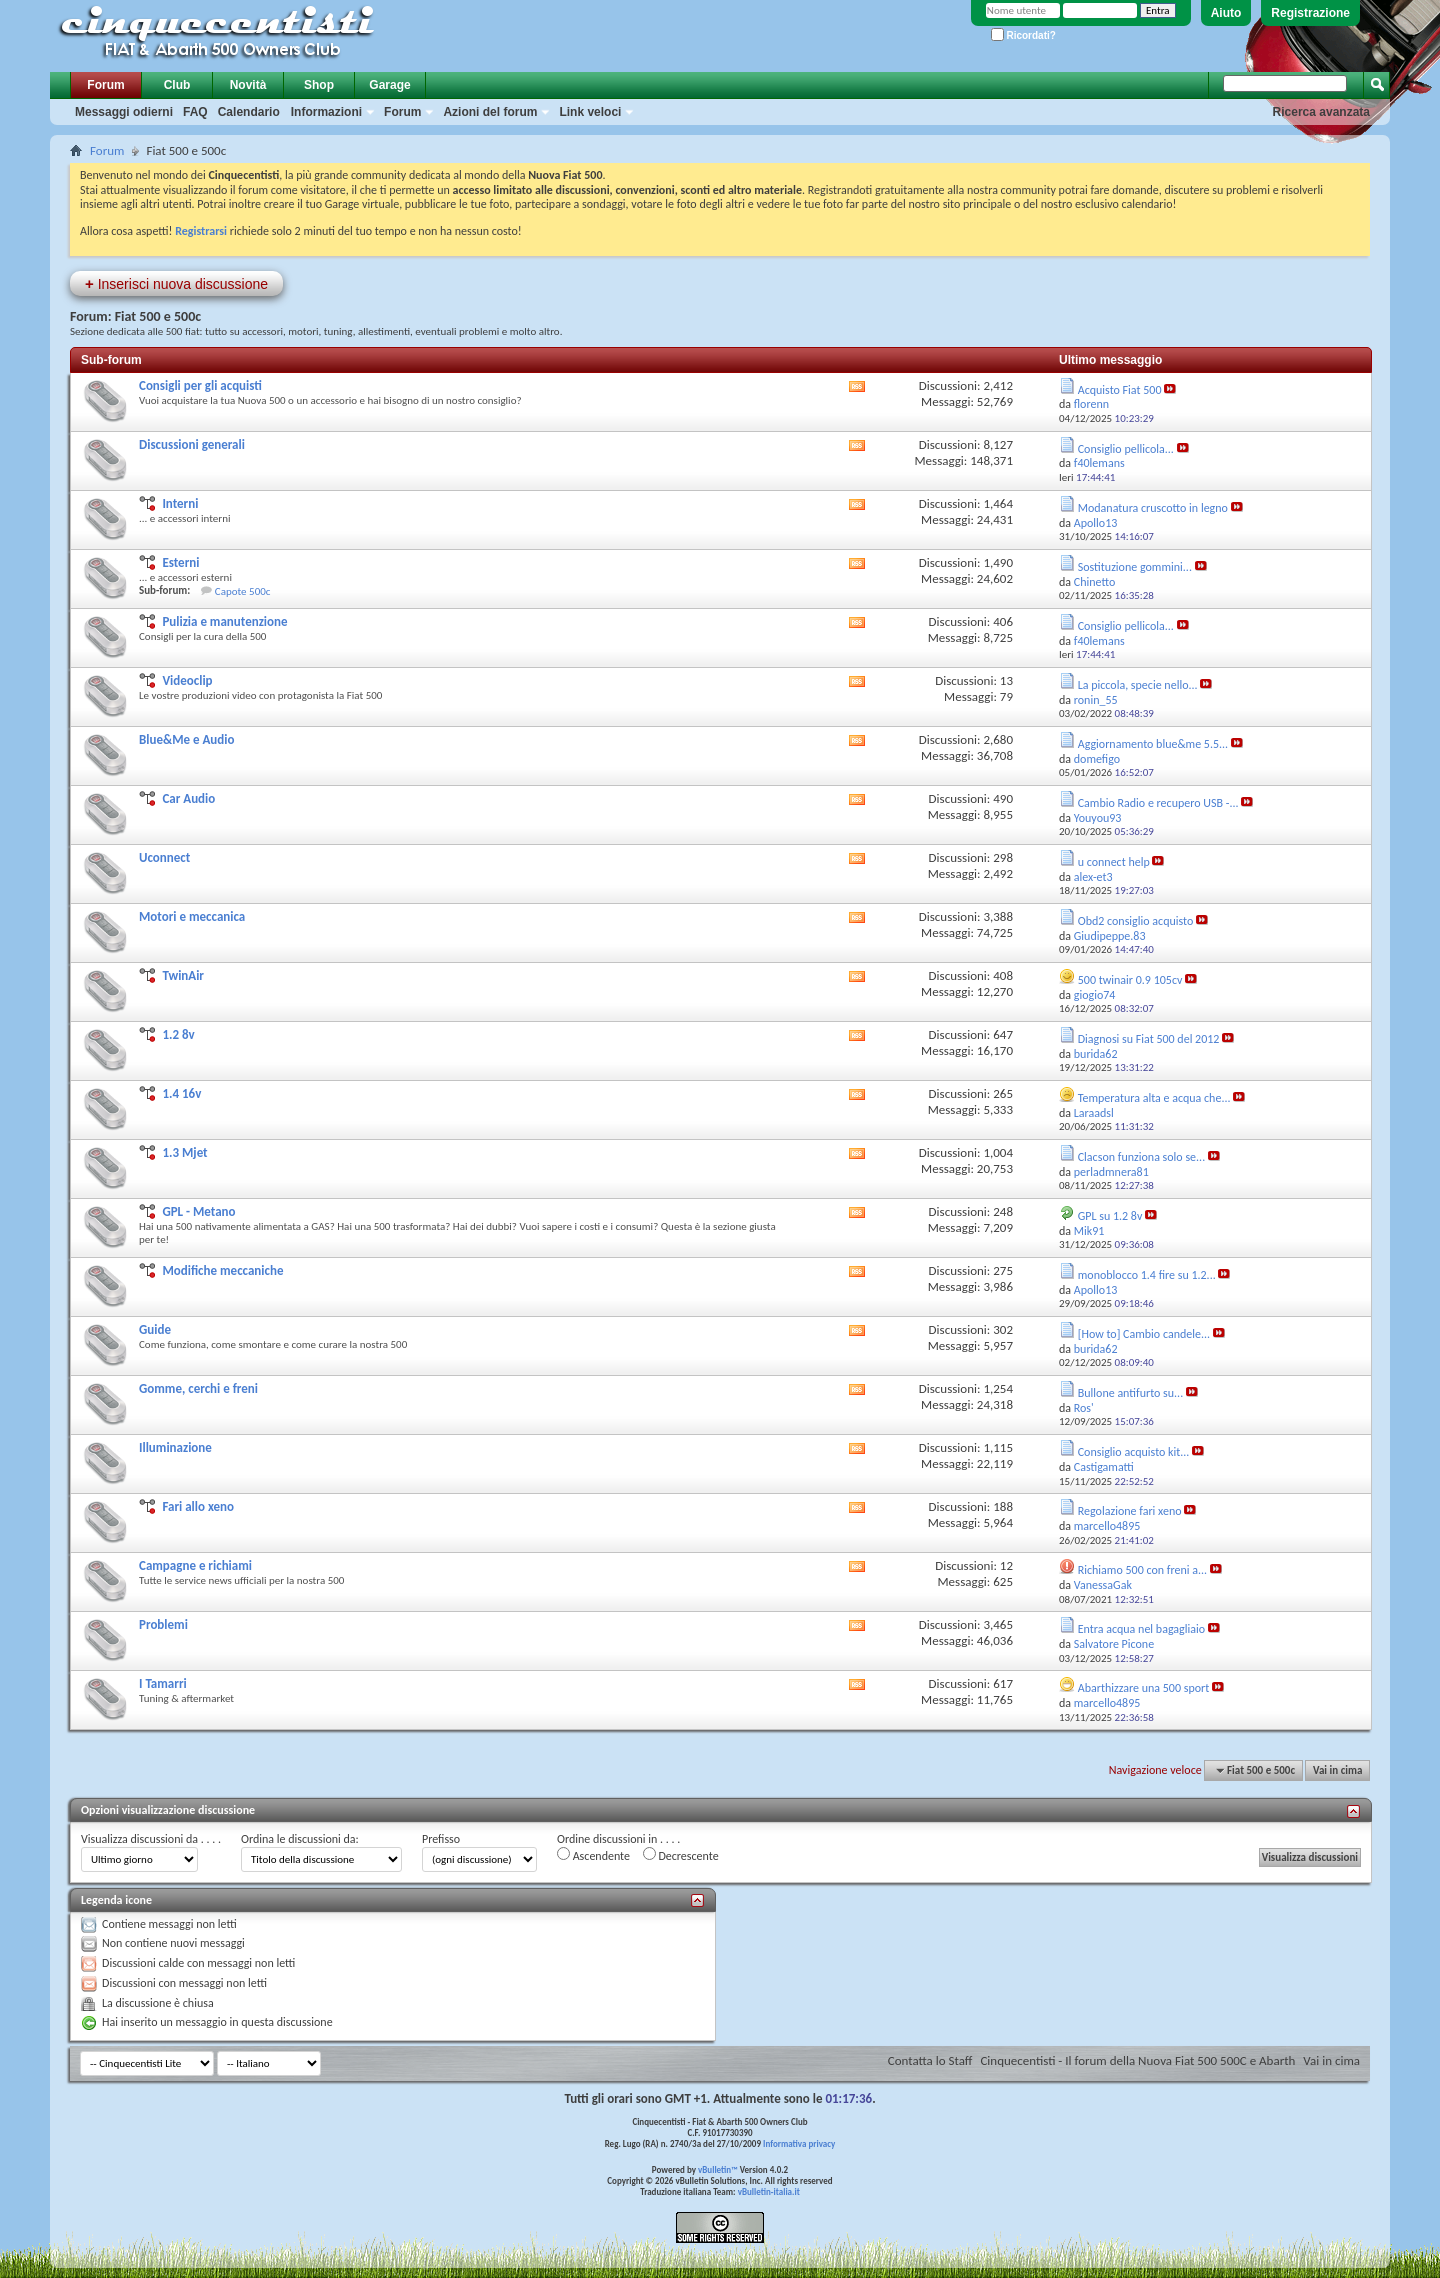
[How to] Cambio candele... (1144, 1334)
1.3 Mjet (184, 1152)
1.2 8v (178, 1034)
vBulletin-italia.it (769, 2191)
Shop (319, 85)
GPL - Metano (198, 1211)
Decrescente (681, 1855)
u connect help (1114, 862)
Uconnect (164, 857)
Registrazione (1310, 13)
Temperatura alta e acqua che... (1154, 1098)
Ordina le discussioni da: (300, 1839)
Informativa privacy (799, 2143)
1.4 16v (181, 1093)
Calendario (249, 112)
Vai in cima (1337, 1770)
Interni (180, 503)
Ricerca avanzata (1321, 112)
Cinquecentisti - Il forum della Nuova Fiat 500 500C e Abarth (1137, 2060)
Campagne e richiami (195, 1565)
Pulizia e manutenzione (224, 621)
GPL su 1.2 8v (1110, 1216)
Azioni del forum (490, 112)
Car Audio (188, 798)
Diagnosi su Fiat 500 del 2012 (1149, 1039)
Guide (155, 1329)
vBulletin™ (718, 2169)
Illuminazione (175, 1447)
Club (177, 85)
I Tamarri (163, 1683)
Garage (389, 85)
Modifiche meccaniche (222, 1270)
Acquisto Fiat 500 (1120, 390)
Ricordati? (1023, 35)
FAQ (195, 112)
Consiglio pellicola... (1126, 449)
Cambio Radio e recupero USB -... (1158, 803)
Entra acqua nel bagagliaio (1141, 1629)
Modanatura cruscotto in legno (1153, 508)
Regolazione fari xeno (1130, 1511)
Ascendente (593, 1855)
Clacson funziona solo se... (1141, 1157)
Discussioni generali (192, 444)
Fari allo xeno (198, 1506)
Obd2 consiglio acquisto (1136, 921)
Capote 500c (243, 591)
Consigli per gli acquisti (200, 385)
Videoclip (187, 680)
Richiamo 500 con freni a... (1142, 1570)
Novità (248, 85)
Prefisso (441, 1839)
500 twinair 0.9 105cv (1130, 980)
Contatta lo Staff (930, 2060)
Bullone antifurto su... (1130, 1393)
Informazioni (326, 112)
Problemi (163, 1624)
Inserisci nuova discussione (176, 283)
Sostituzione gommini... (1135, 567)
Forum (105, 85)
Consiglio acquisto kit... (1134, 1452)
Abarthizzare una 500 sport (1144, 1688)
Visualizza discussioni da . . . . (151, 1839)
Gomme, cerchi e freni (198, 1388)
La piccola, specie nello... (1138, 685)
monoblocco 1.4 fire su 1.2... (1147, 1275)
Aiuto (1226, 13)
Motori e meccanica (192, 916)
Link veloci (590, 112)
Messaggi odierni (124, 112)
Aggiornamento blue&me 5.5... (1153, 744)
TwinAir (183, 975)
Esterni (180, 562)
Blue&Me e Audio (187, 739)
